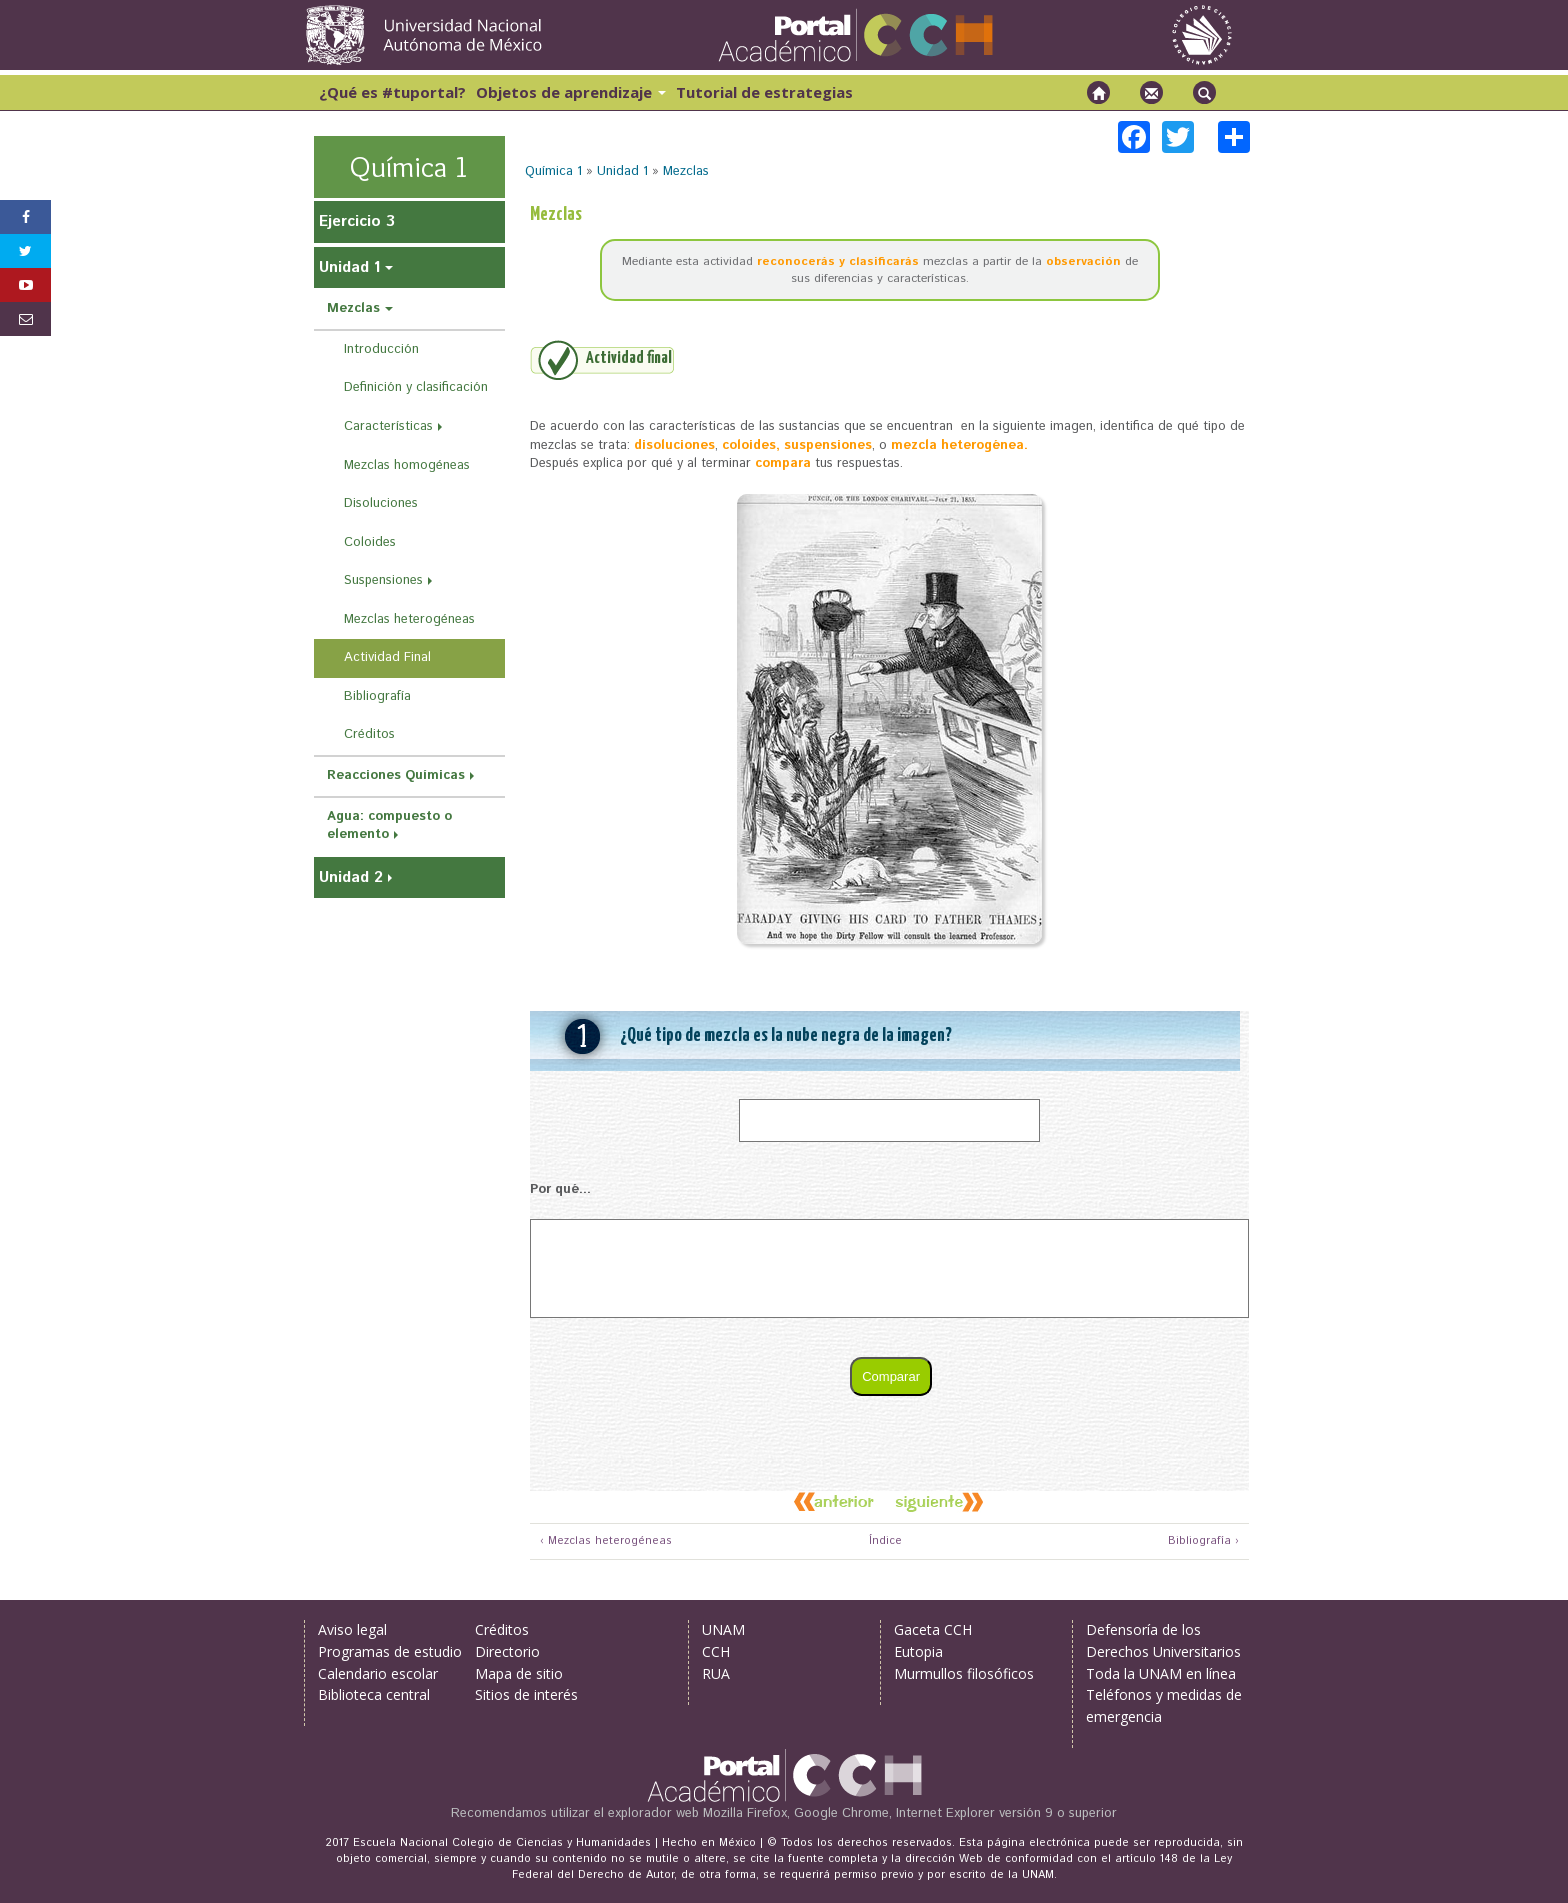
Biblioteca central (374, 1694)
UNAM (723, 1629)
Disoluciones (381, 503)
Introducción (381, 349)
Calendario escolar (378, 1673)
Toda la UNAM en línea (1161, 1673)
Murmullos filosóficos (964, 1673)
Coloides (370, 542)
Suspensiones (383, 580)
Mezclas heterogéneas (409, 619)
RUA (716, 1673)
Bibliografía (377, 696)
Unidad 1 (622, 171)
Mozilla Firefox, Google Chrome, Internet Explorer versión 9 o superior (910, 1813)
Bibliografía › (1203, 1541)
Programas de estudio (390, 1651)
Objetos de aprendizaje (571, 92)
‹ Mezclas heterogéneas (606, 1541)
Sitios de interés (526, 1694)
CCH (716, 1651)
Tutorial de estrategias (764, 92)
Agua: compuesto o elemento (389, 826)
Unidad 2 (351, 877)
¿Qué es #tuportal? (392, 92)
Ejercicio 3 (357, 221)
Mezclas (686, 171)
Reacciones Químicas (396, 775)
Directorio (507, 1651)
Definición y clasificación (416, 387)
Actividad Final (387, 657)
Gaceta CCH (933, 1629)
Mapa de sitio (519, 1673)
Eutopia (918, 1651)
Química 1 (553, 171)
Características (388, 426)
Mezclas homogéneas (407, 465)
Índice (883, 1541)
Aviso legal (352, 1629)
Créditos (369, 734)
